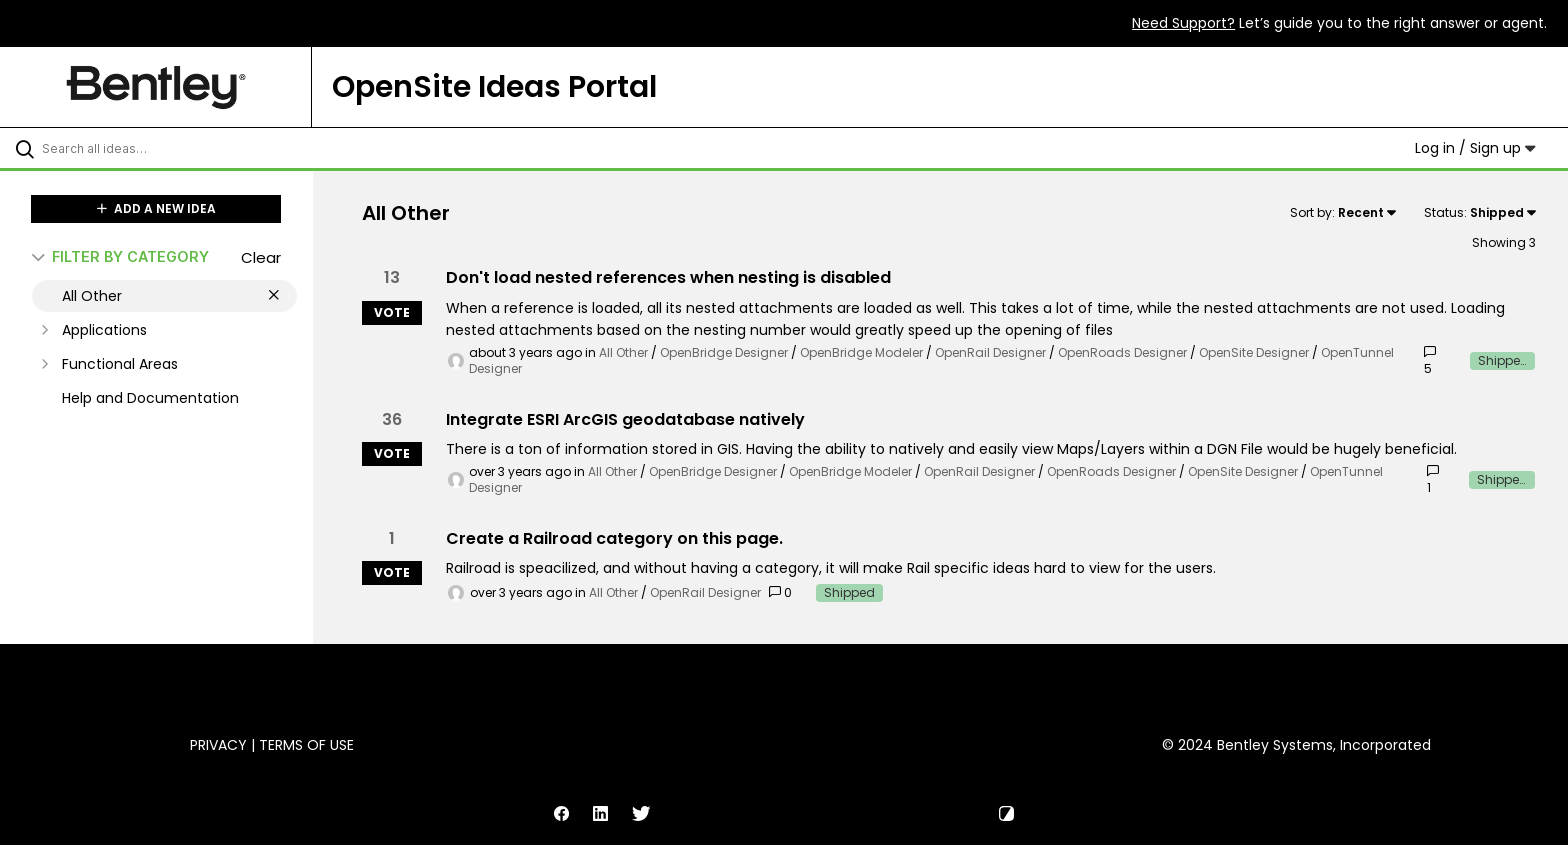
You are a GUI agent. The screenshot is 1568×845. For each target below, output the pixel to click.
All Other (623, 352)
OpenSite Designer (1254, 352)
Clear (261, 257)
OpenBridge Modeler (861, 352)
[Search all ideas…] (182, 148)
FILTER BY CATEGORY (120, 256)
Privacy (218, 745)
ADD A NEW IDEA (156, 208)
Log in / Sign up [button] (1475, 148)
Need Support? (1183, 23)
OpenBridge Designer (724, 352)
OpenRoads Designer (1122, 352)
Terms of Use (306, 745)
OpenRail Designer (990, 352)
